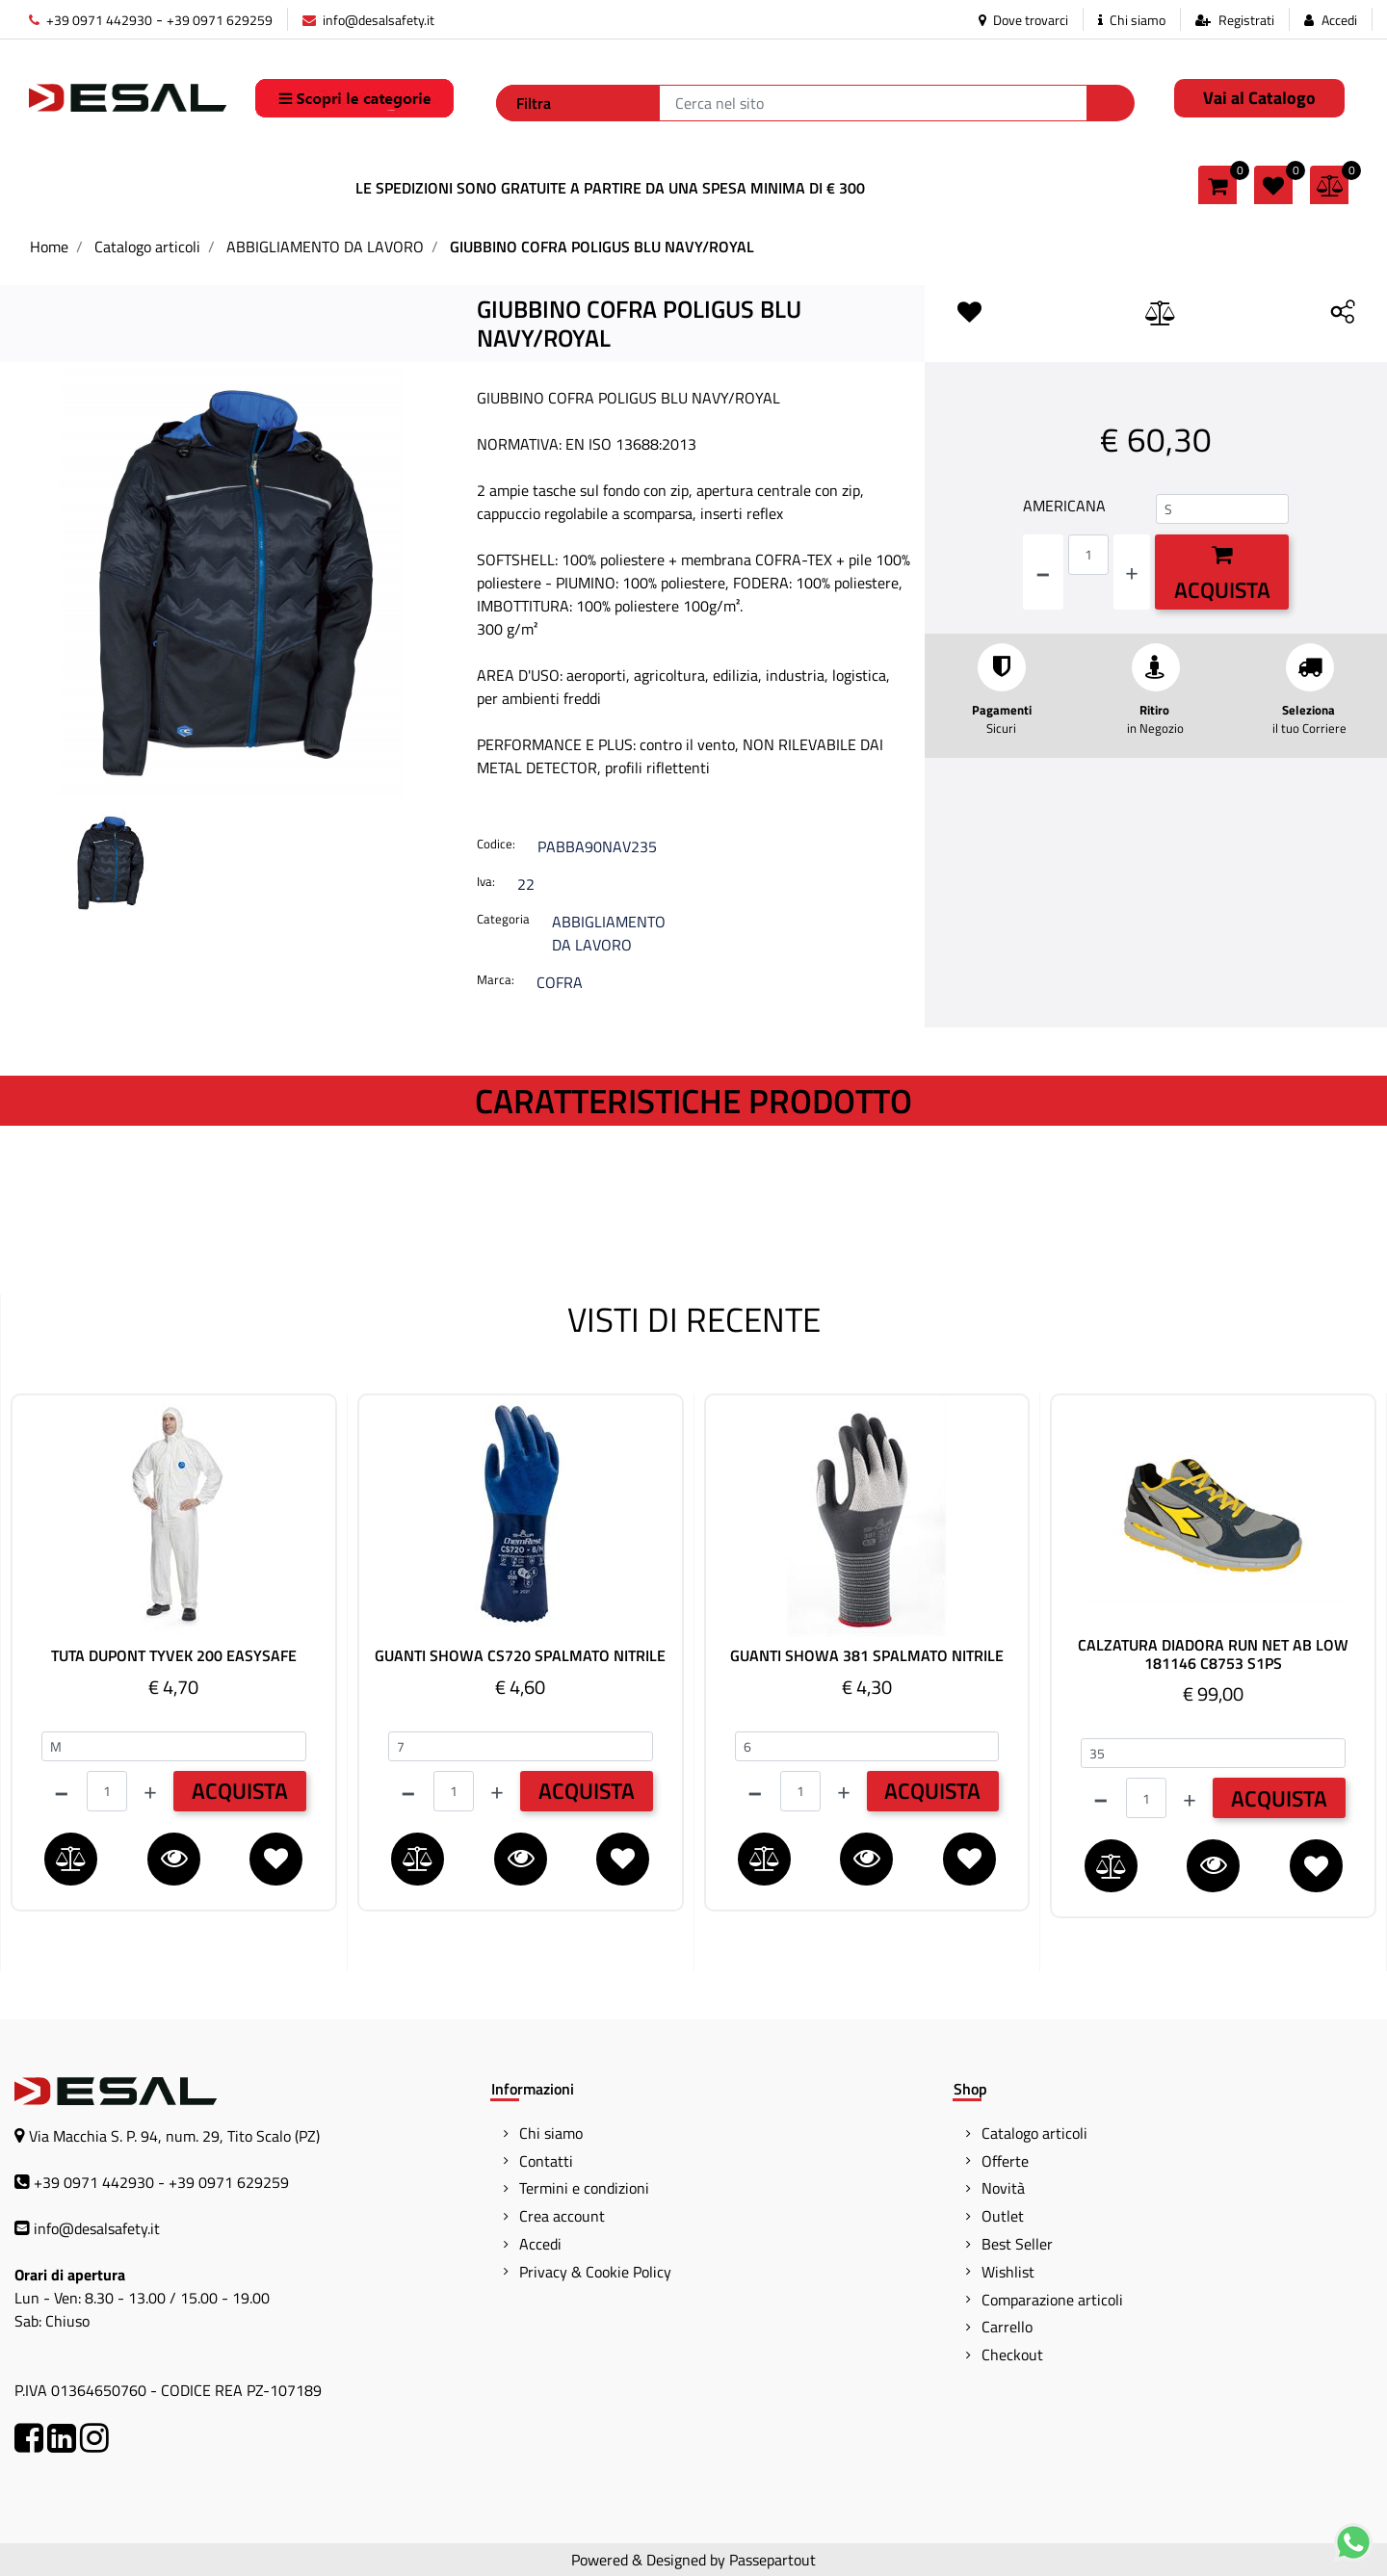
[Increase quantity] (1131, 572)
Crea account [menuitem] (562, 2215)
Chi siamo (1131, 20)
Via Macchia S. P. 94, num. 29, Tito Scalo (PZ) (174, 2135)
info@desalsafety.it (368, 20)
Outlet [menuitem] (1002, 2215)
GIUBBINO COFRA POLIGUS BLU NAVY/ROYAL (602, 246)
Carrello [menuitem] (1007, 2326)
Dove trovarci (1023, 20)
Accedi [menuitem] (540, 2243)
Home (49, 246)
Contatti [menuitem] (546, 2161)
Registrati (1246, 20)
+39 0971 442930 (90, 20)
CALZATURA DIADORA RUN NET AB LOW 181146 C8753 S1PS (1213, 1654)
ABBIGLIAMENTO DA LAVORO (325, 246)
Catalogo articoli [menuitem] (1034, 2133)
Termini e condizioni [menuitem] (584, 2187)
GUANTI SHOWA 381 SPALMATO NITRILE (867, 1656)
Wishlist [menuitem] (1007, 2271)
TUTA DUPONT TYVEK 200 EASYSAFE (174, 1656)
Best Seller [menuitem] (1017, 2243)
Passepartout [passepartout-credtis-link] (772, 2559)
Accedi (1339, 20)
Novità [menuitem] (1003, 2187)
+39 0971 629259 (220, 20)
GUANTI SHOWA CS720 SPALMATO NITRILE (520, 1656)
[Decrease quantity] (1043, 572)
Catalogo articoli (147, 246)
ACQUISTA (240, 1791)
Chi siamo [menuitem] (551, 2133)
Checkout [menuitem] (1012, 2354)
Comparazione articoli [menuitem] (1052, 2299)
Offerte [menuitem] (1005, 2161)
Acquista (1222, 575)
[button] (1110, 103)
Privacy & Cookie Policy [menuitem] (595, 2271)
